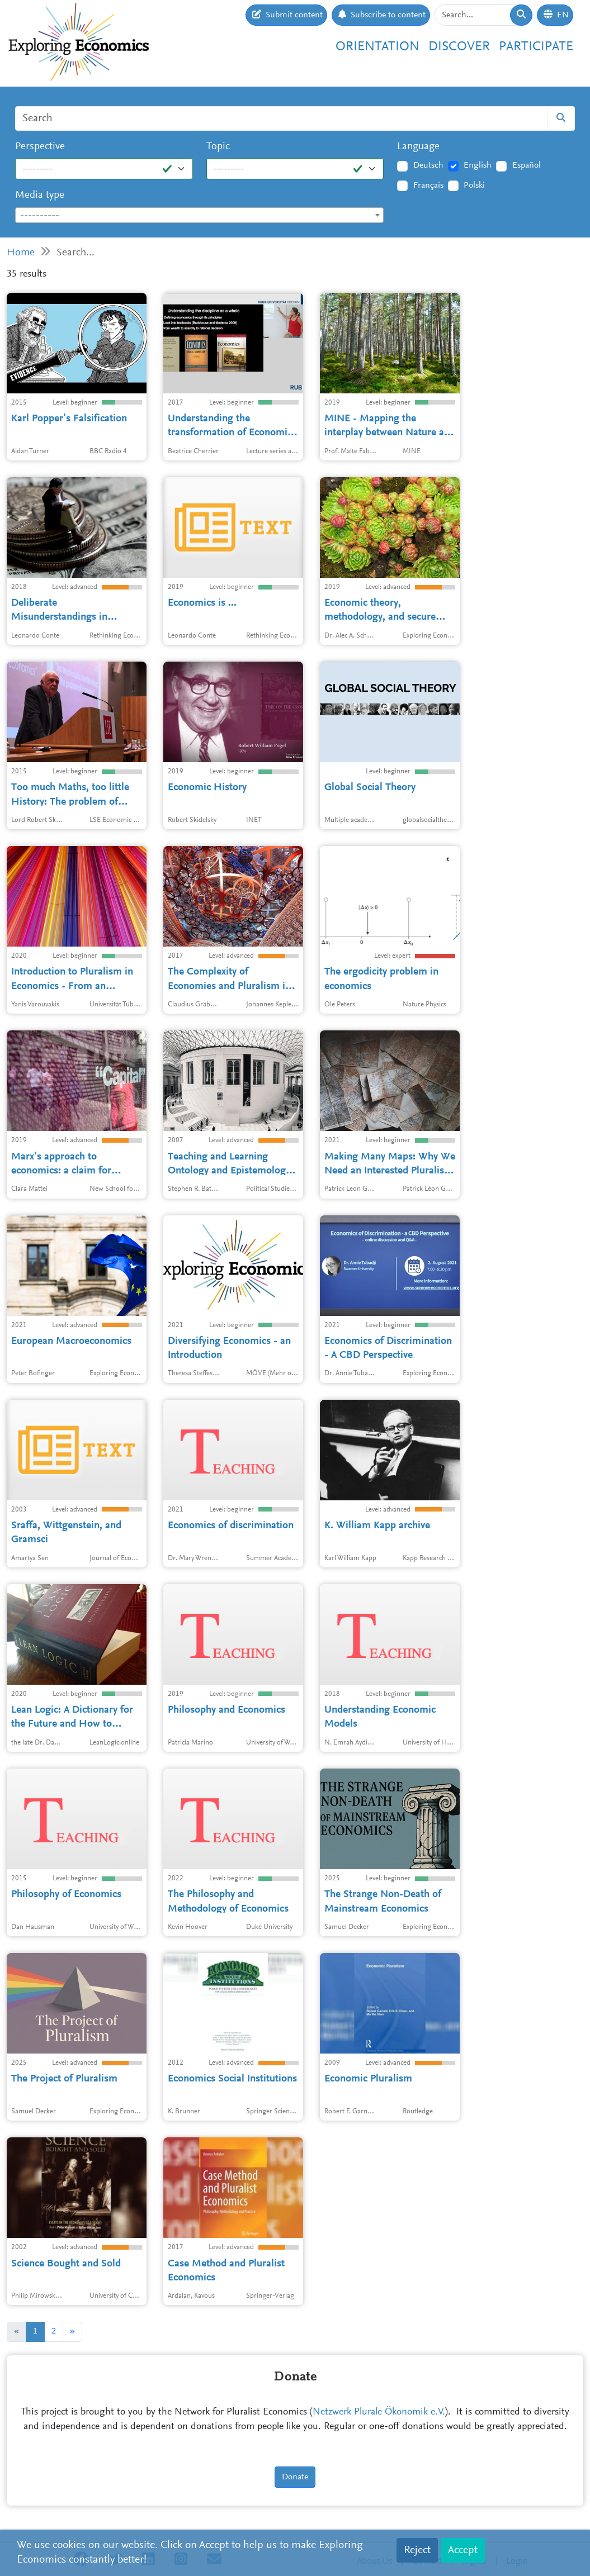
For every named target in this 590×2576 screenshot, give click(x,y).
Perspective (40, 146)
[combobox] (199, 215)
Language (418, 146)
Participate (536, 47)
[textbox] (199, 216)
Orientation (377, 47)
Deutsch (428, 165)
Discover (459, 47)
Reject (417, 2550)
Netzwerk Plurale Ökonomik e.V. (379, 2412)
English (478, 165)
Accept (463, 2550)
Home (21, 253)
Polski (474, 185)
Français (428, 185)
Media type (39, 195)
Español (526, 165)
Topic (218, 146)
